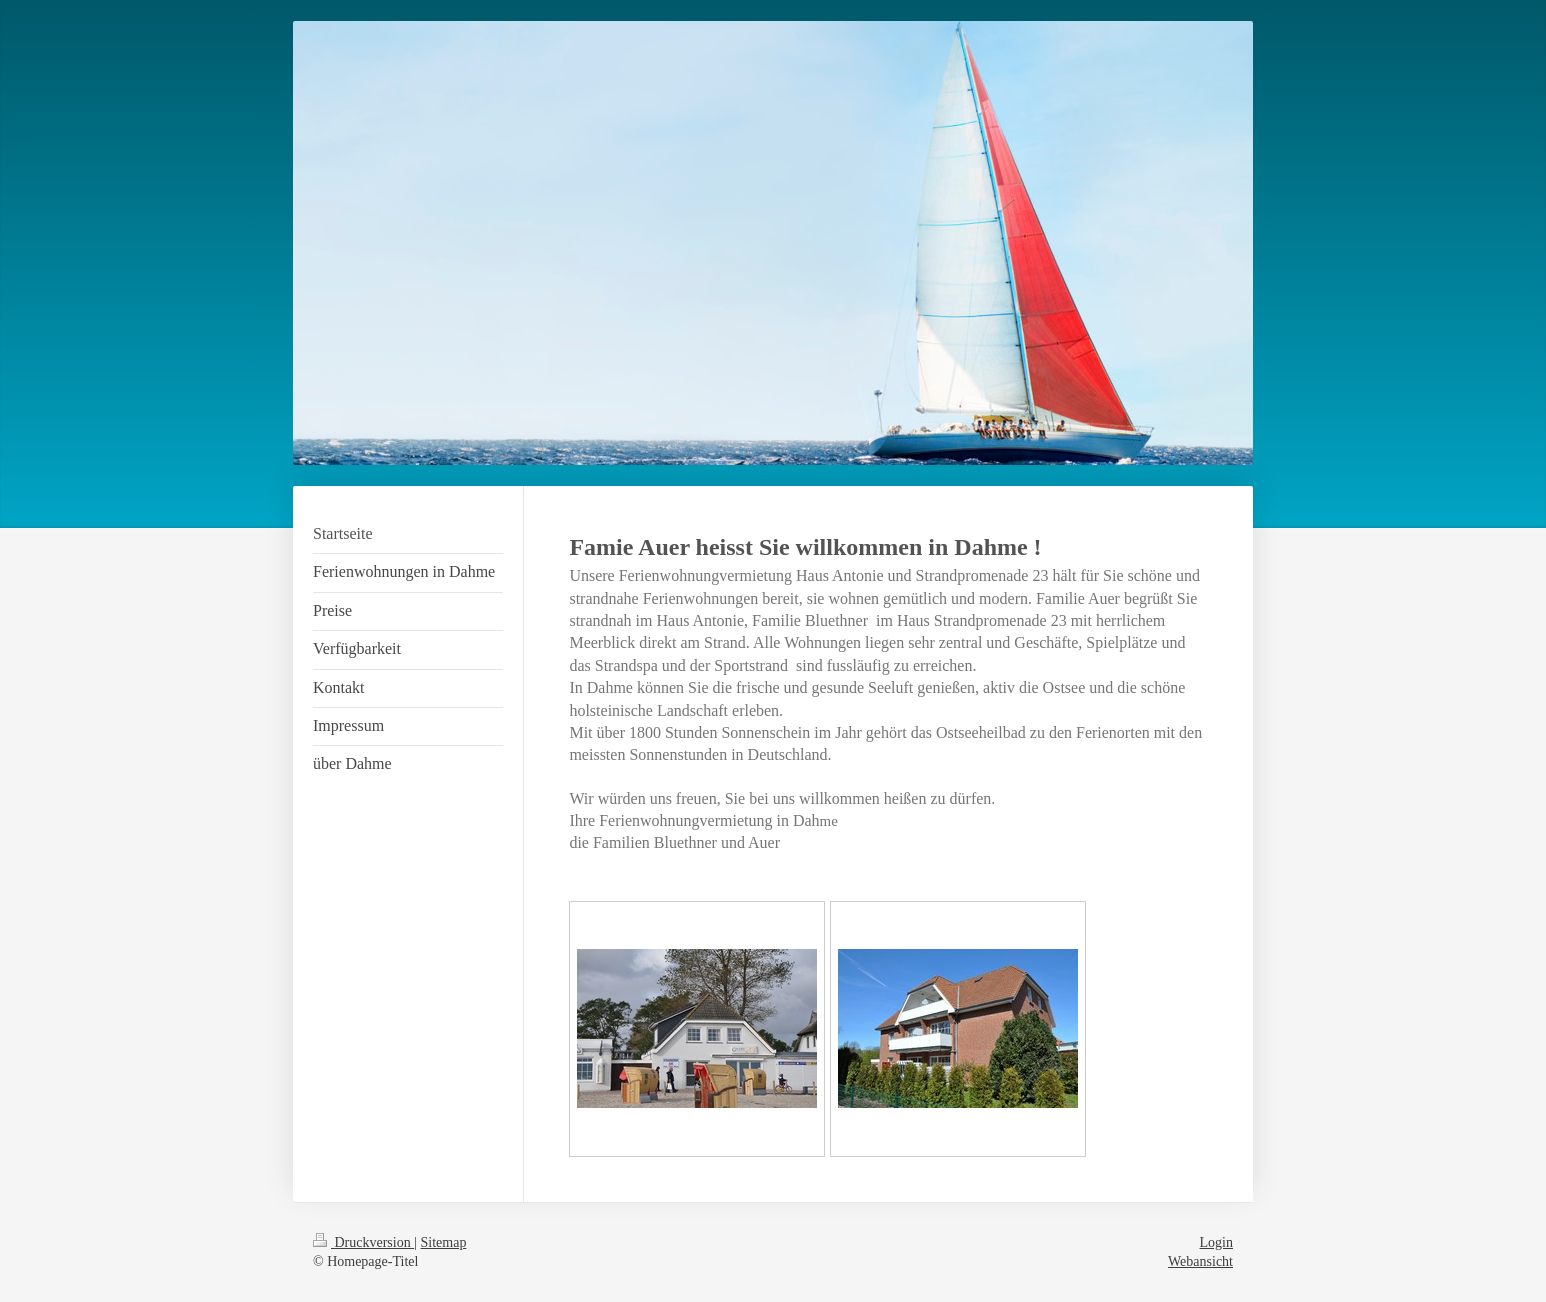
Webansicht (1200, 1261)
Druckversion (363, 1242)
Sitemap (444, 1242)
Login (1216, 1242)
